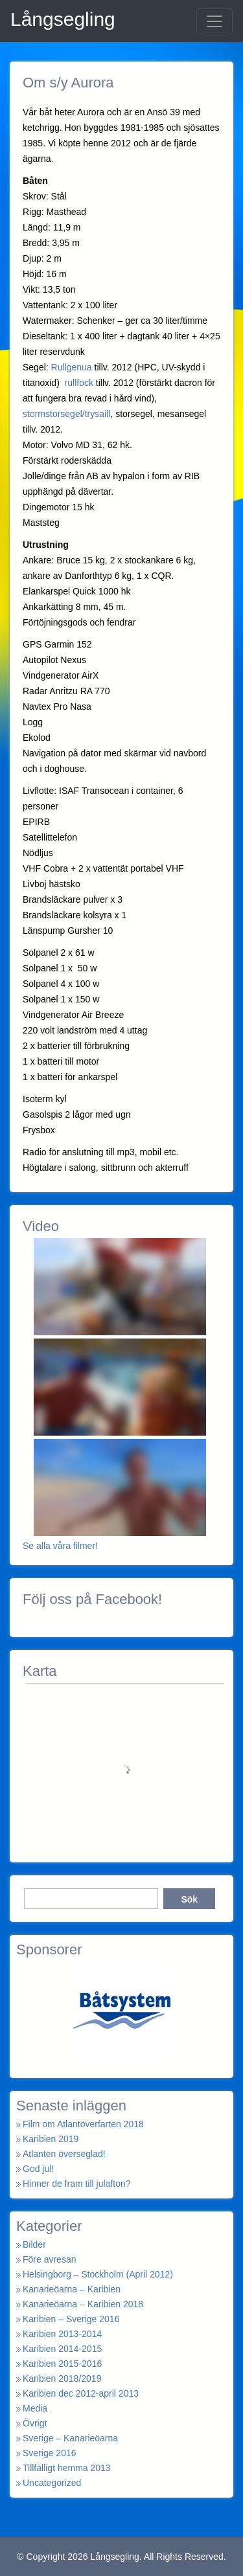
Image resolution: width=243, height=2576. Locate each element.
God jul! (38, 2169)
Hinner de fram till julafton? (77, 2183)
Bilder (34, 2244)
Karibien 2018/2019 (62, 2378)
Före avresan (49, 2259)
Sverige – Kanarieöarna (70, 2438)
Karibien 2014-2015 (62, 2349)
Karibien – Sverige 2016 (71, 2319)
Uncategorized (52, 2483)
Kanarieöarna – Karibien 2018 (83, 2304)
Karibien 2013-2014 (62, 2334)
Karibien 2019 (50, 2139)
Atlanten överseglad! (64, 2154)
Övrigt (35, 2423)
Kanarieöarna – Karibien (72, 2289)
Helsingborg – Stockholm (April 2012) (98, 2274)
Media (35, 2408)
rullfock (79, 383)
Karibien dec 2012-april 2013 (81, 2393)
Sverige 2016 (49, 2453)
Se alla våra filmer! (60, 1546)
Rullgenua (73, 367)
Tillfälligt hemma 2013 (67, 2468)
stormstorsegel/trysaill (66, 414)
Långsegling (62, 19)
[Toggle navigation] (214, 21)
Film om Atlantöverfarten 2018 (83, 2124)
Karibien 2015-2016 (62, 2363)
